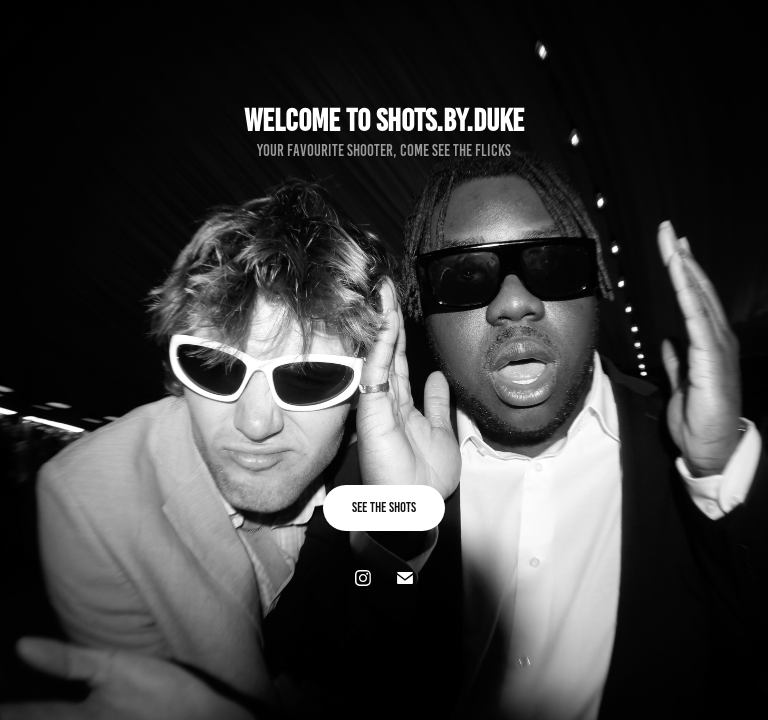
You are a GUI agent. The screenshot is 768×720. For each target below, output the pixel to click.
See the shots (384, 507)
